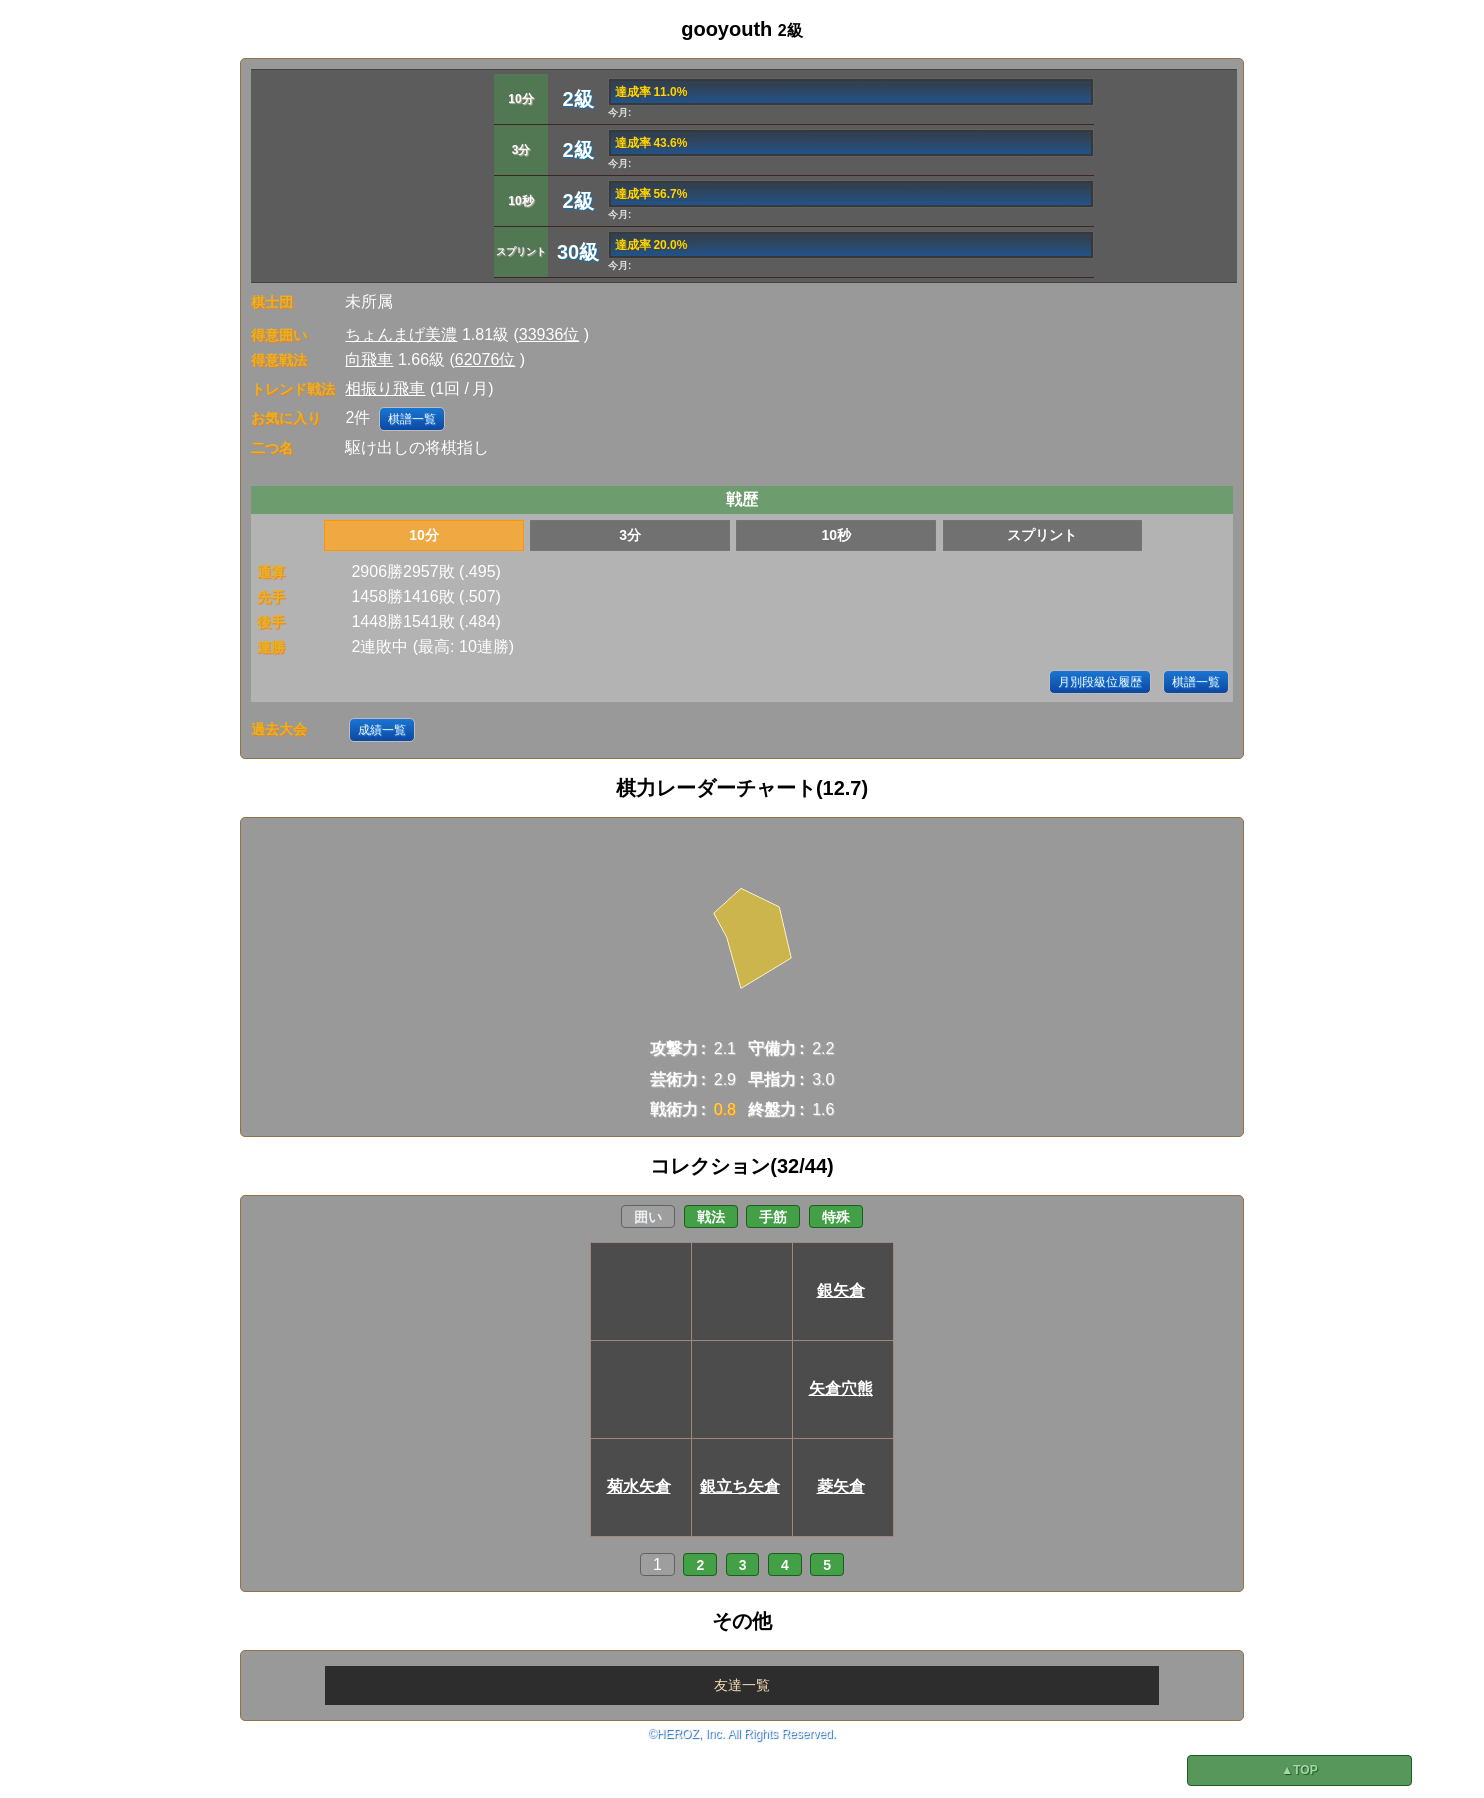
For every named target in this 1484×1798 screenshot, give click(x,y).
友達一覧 (742, 1685)
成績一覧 (382, 730)
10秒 (836, 535)
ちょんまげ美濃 (401, 334)
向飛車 (369, 359)
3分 (630, 535)
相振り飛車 (385, 388)
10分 (424, 535)
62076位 (485, 359)
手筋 (773, 1217)
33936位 (549, 334)
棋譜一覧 (412, 419)
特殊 (836, 1217)
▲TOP (1299, 1770)
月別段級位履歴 (1100, 682)
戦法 (711, 1217)
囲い (648, 1217)
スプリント (1042, 535)
